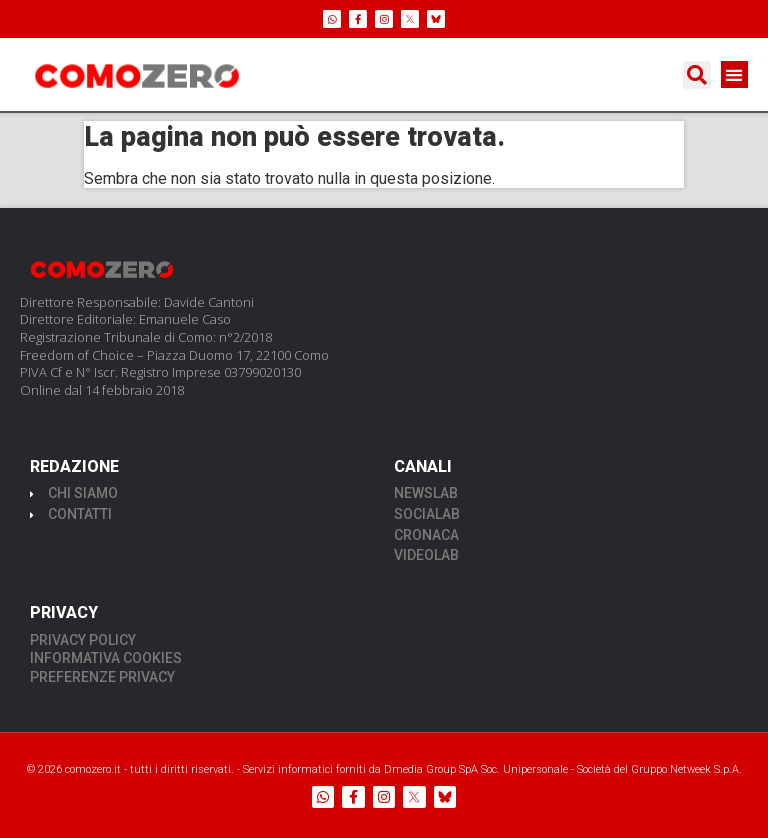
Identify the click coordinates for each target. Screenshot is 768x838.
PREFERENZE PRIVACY (102, 677)
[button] (697, 75)
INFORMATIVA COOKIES (106, 658)
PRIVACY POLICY (83, 640)
